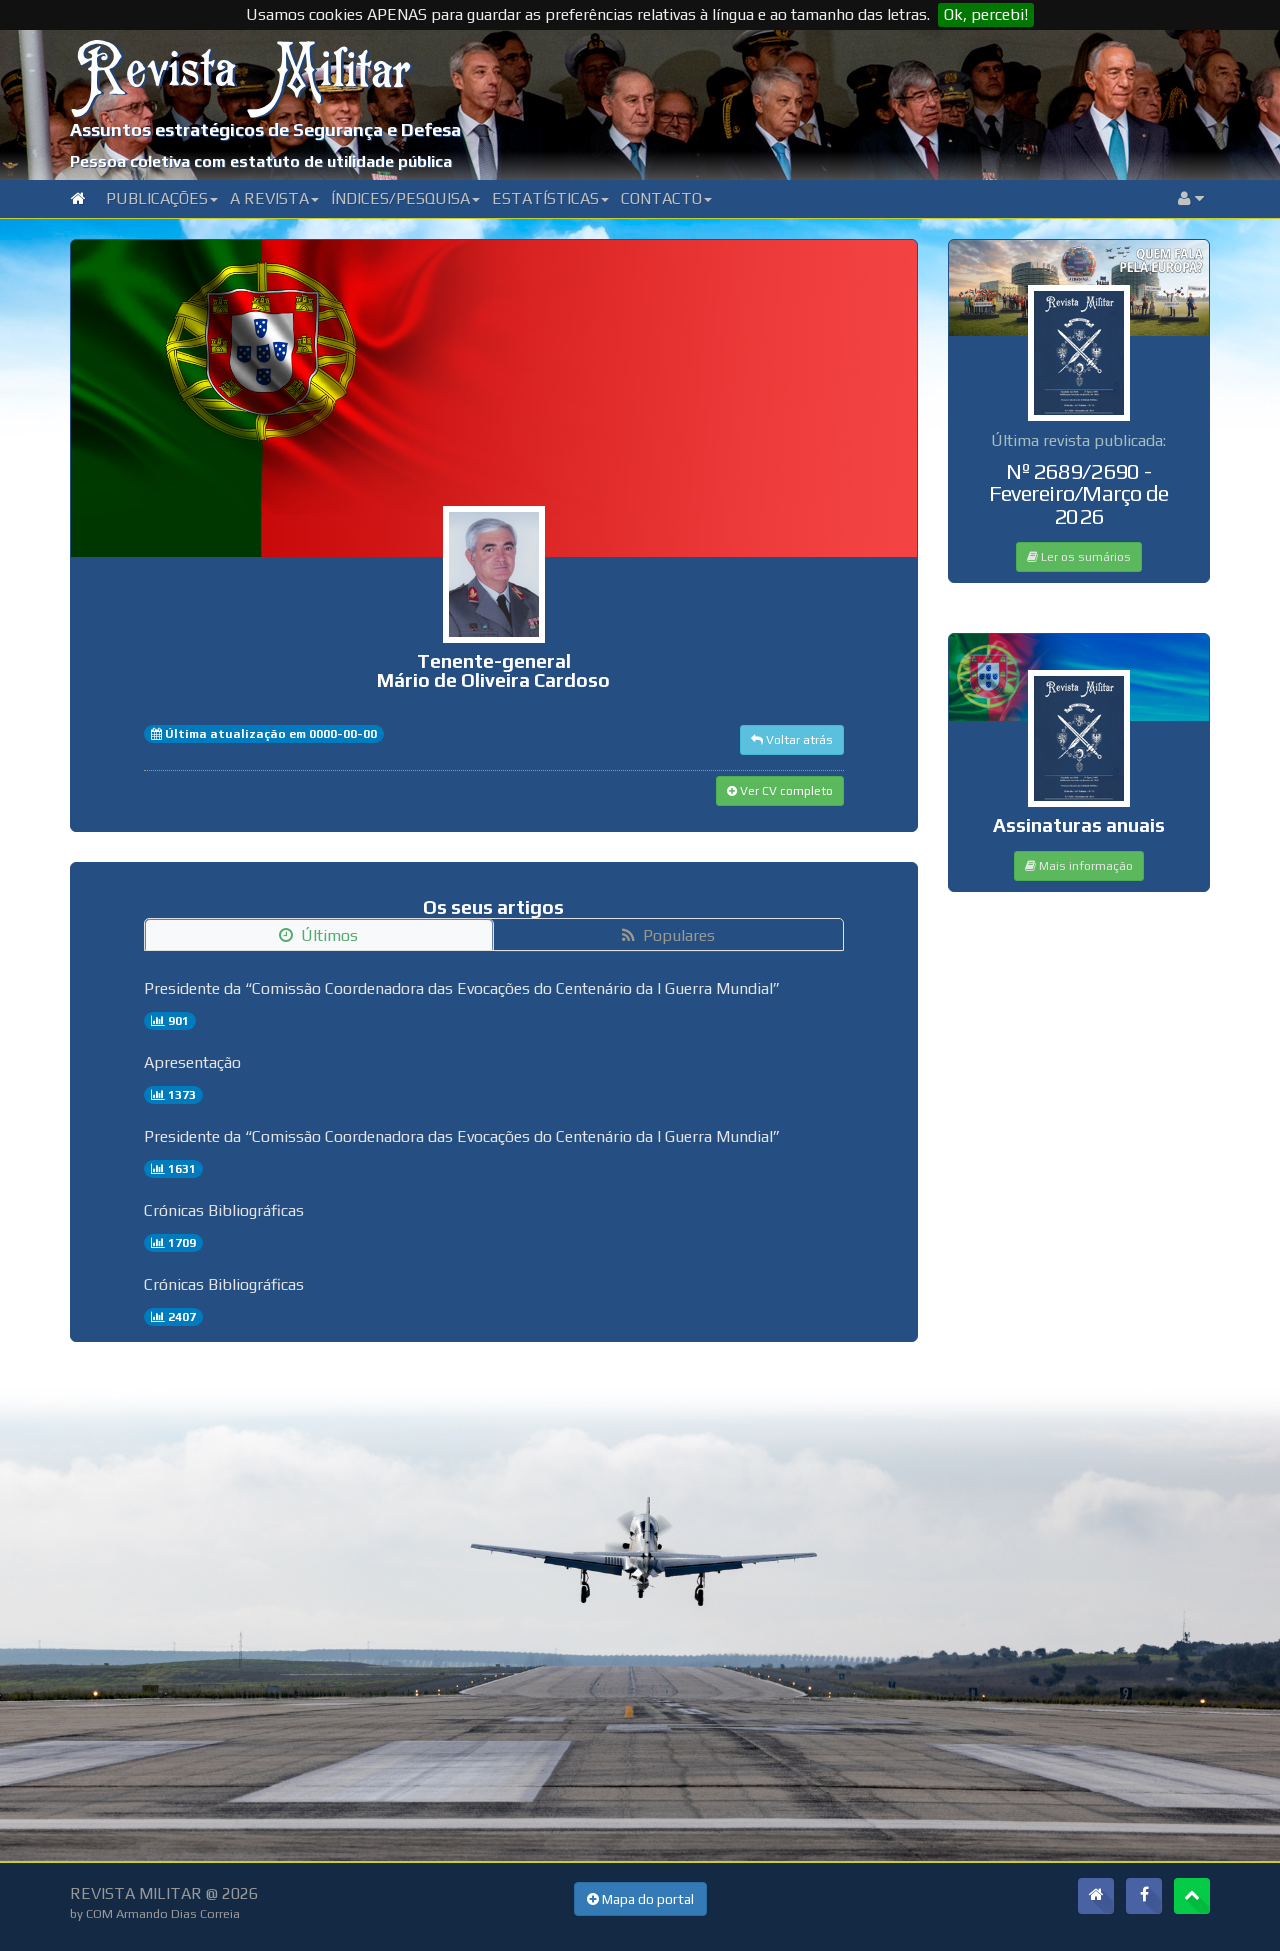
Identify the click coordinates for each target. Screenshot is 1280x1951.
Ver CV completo (780, 791)
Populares (668, 935)
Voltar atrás (792, 740)
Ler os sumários (1079, 557)
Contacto (666, 198)
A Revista (274, 198)
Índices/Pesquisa (405, 198)
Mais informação (1079, 866)
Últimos (318, 935)
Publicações (162, 198)
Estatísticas (550, 198)
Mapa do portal (640, 1899)
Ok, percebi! (986, 14)
